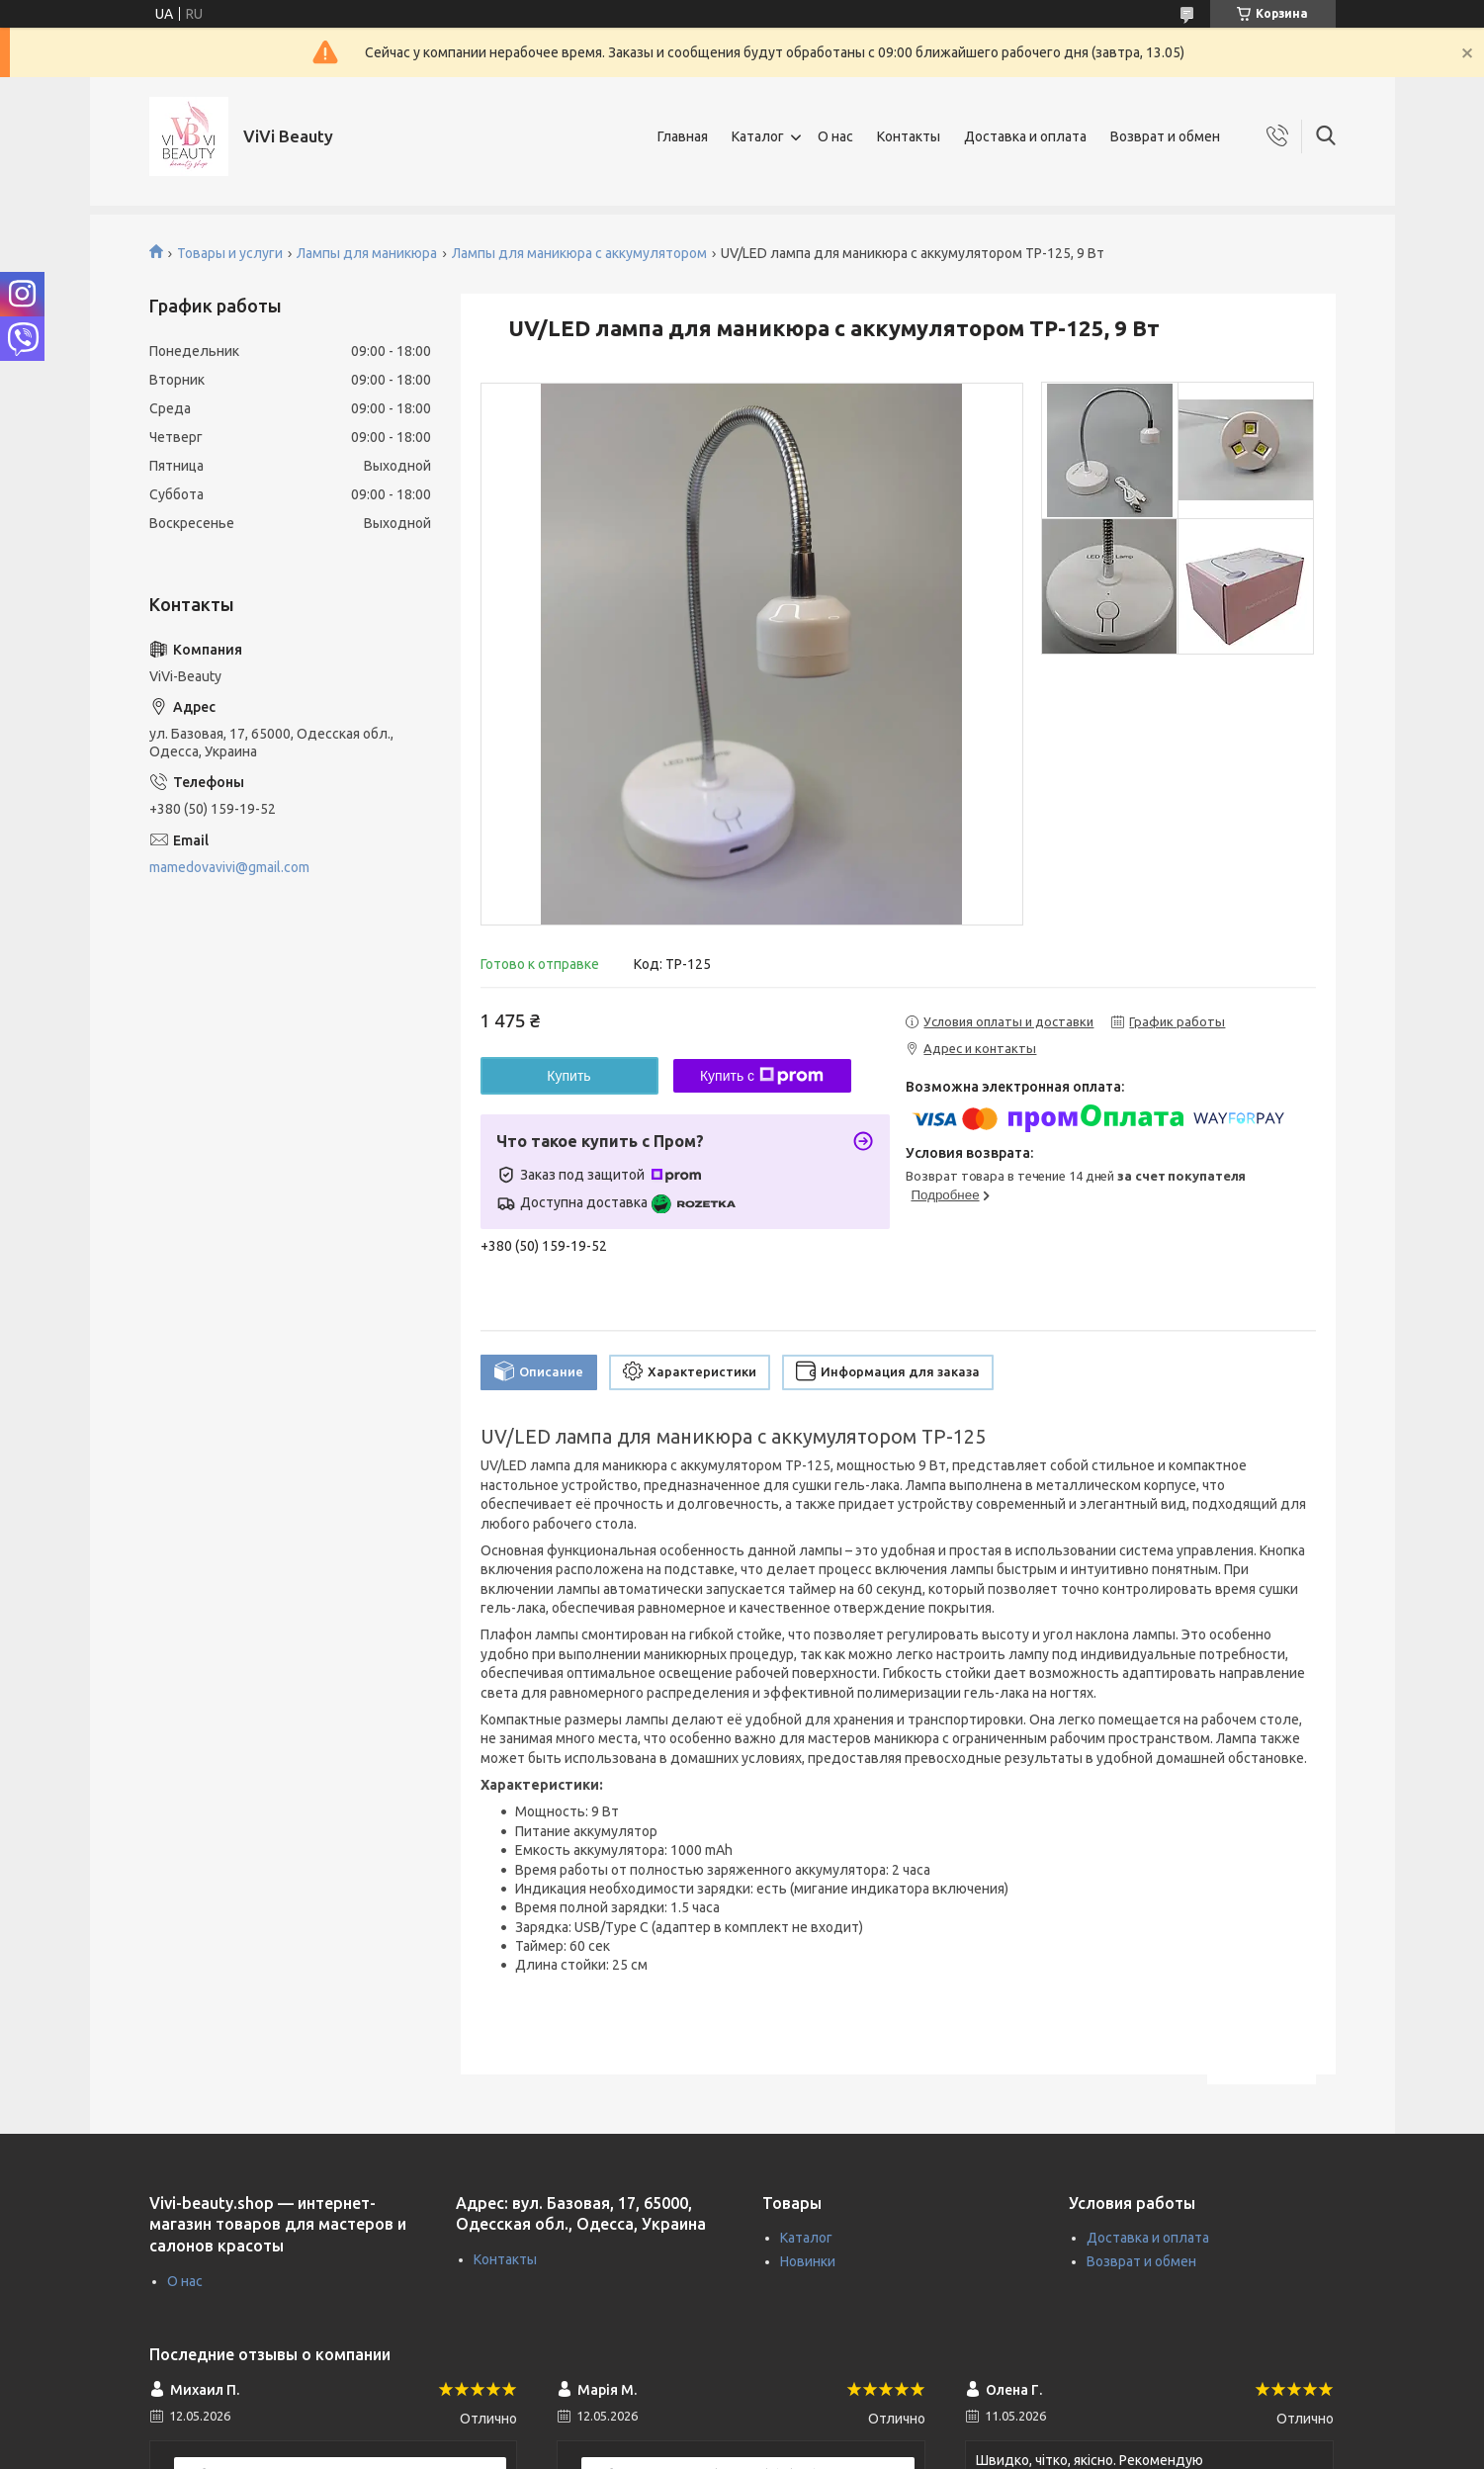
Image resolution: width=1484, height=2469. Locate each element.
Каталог (758, 136)
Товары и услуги (230, 253)
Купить (568, 1076)
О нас (835, 136)
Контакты (908, 136)
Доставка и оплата (1025, 136)
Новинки (807, 2261)
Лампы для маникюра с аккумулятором (579, 253)
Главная (682, 136)
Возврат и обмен (1165, 136)
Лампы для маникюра (367, 253)
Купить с (762, 1076)
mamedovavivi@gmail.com (229, 867)
